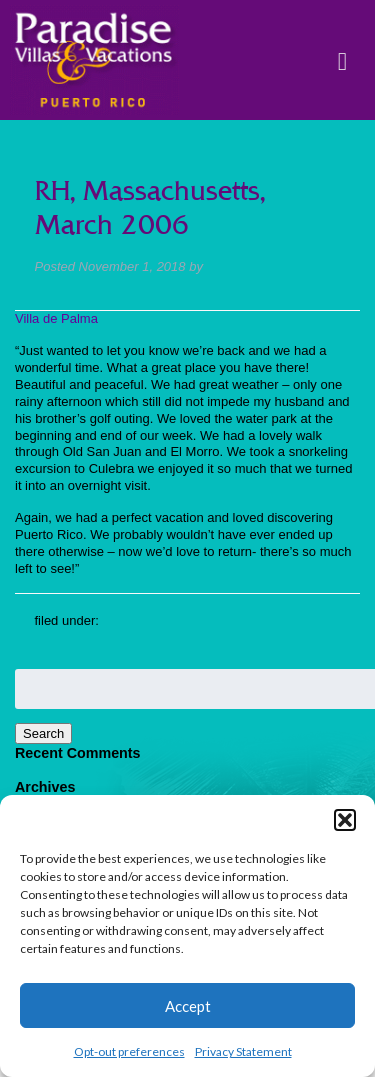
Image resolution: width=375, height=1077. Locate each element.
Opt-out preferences (129, 1051)
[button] (345, 820)
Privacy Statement (243, 1051)
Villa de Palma (56, 318)
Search (43, 733)
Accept (188, 1006)
